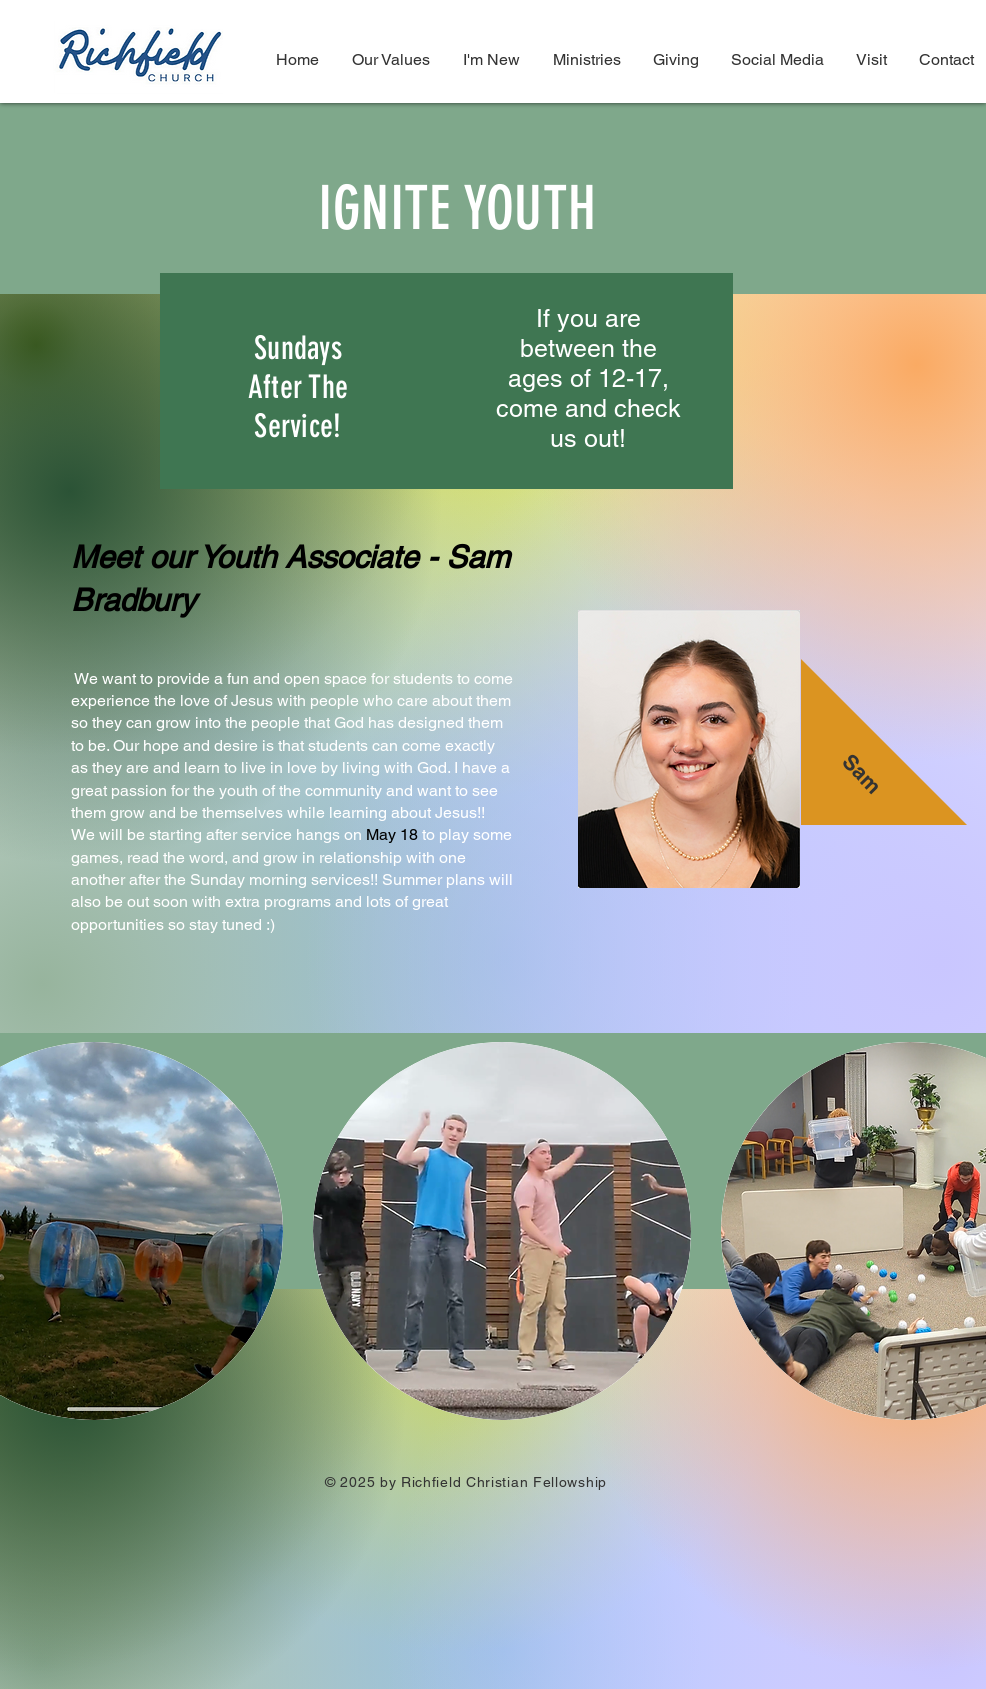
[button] (502, 1231)
